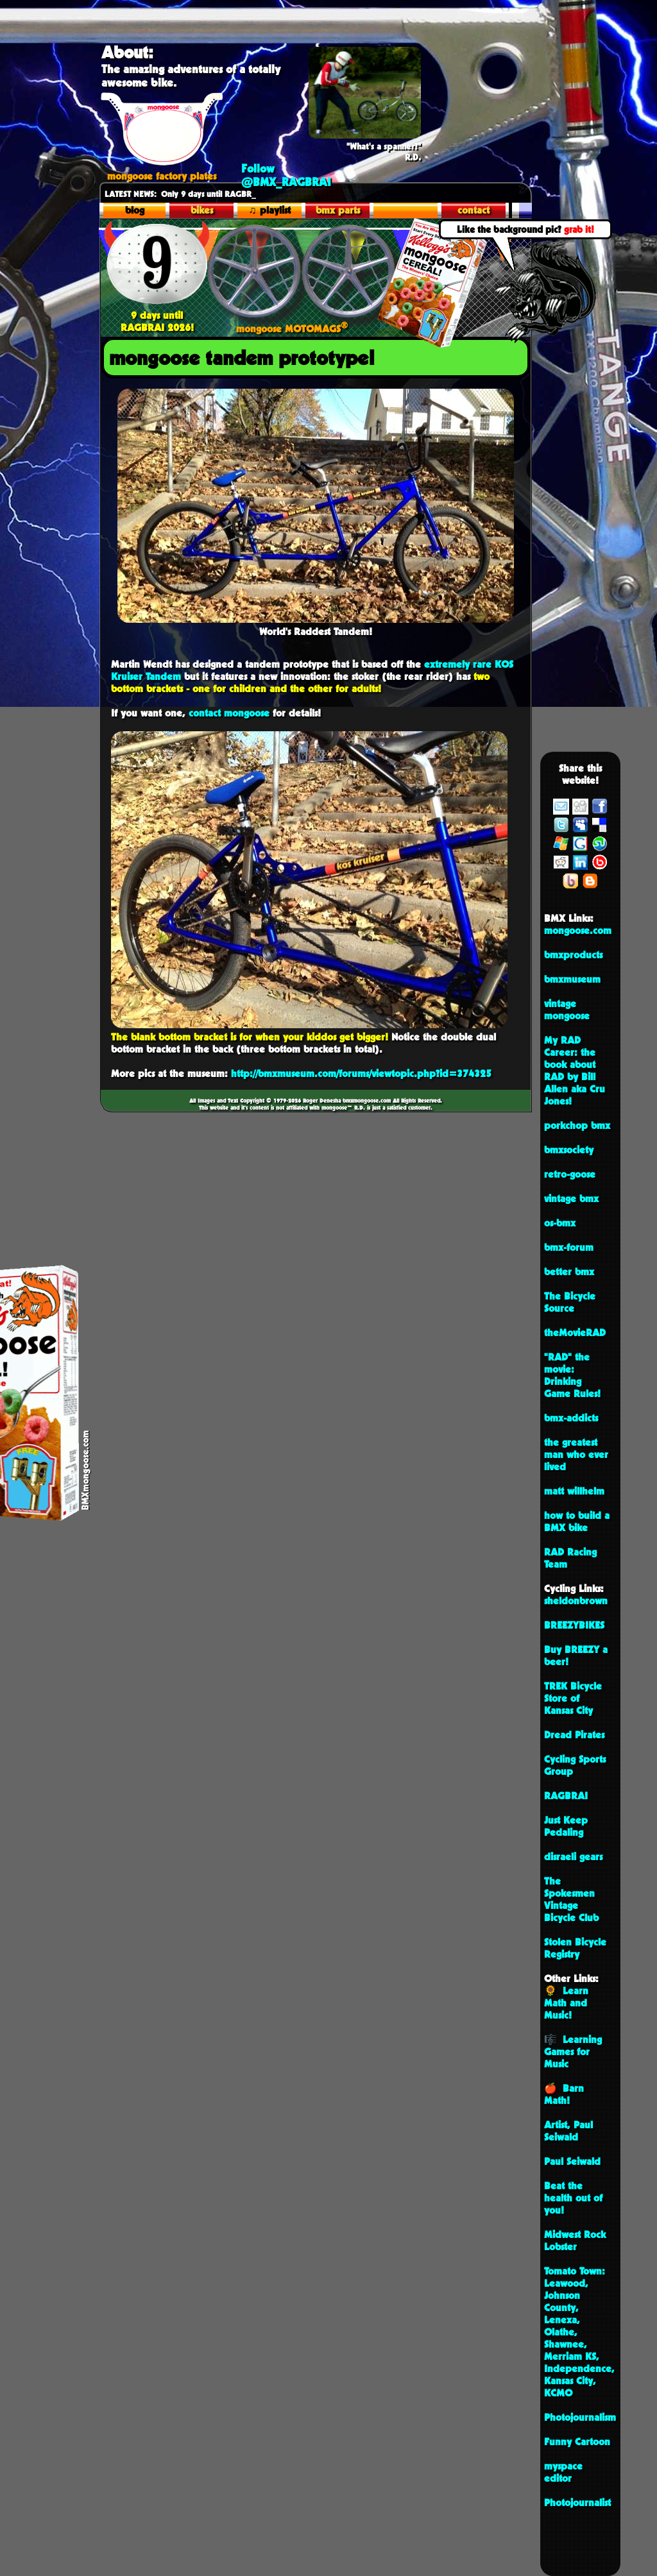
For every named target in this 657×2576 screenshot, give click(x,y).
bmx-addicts (571, 1418)
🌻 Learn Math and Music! (566, 2003)
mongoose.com (577, 930)
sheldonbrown (576, 1601)
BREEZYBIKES (574, 1625)
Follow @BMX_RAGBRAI (286, 175)
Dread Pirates (574, 1735)
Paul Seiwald (572, 2161)
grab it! (579, 229)
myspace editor (563, 2472)
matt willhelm (574, 1491)
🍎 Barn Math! (564, 2094)
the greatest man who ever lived (576, 1454)
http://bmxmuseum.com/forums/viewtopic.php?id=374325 (361, 1073)
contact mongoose (229, 713)
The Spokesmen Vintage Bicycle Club (571, 1899)
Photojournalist (577, 2502)
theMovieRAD (575, 1332)
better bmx (569, 1272)
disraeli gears (573, 1857)
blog (134, 210)
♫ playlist (270, 210)
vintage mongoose (567, 1009)
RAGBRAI (566, 1796)
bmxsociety (568, 1150)
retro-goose (569, 1174)
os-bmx (560, 1223)
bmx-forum (568, 1247)
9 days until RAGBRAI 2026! (157, 315)
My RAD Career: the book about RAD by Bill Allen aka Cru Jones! (574, 1070)
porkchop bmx (577, 1125)
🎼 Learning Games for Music (573, 2051)
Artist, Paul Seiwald (568, 2131)
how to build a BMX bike (577, 1521)
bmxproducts (573, 955)
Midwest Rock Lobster (575, 2240)
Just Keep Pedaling (566, 1826)
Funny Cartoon (577, 2442)
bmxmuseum (572, 979)
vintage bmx (571, 1198)
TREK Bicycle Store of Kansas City (573, 1698)
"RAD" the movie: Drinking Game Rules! (572, 1375)
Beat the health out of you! (573, 2198)
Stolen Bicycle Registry (575, 1948)
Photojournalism (580, 2417)
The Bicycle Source (569, 1302)
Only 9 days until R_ (169, 194)
